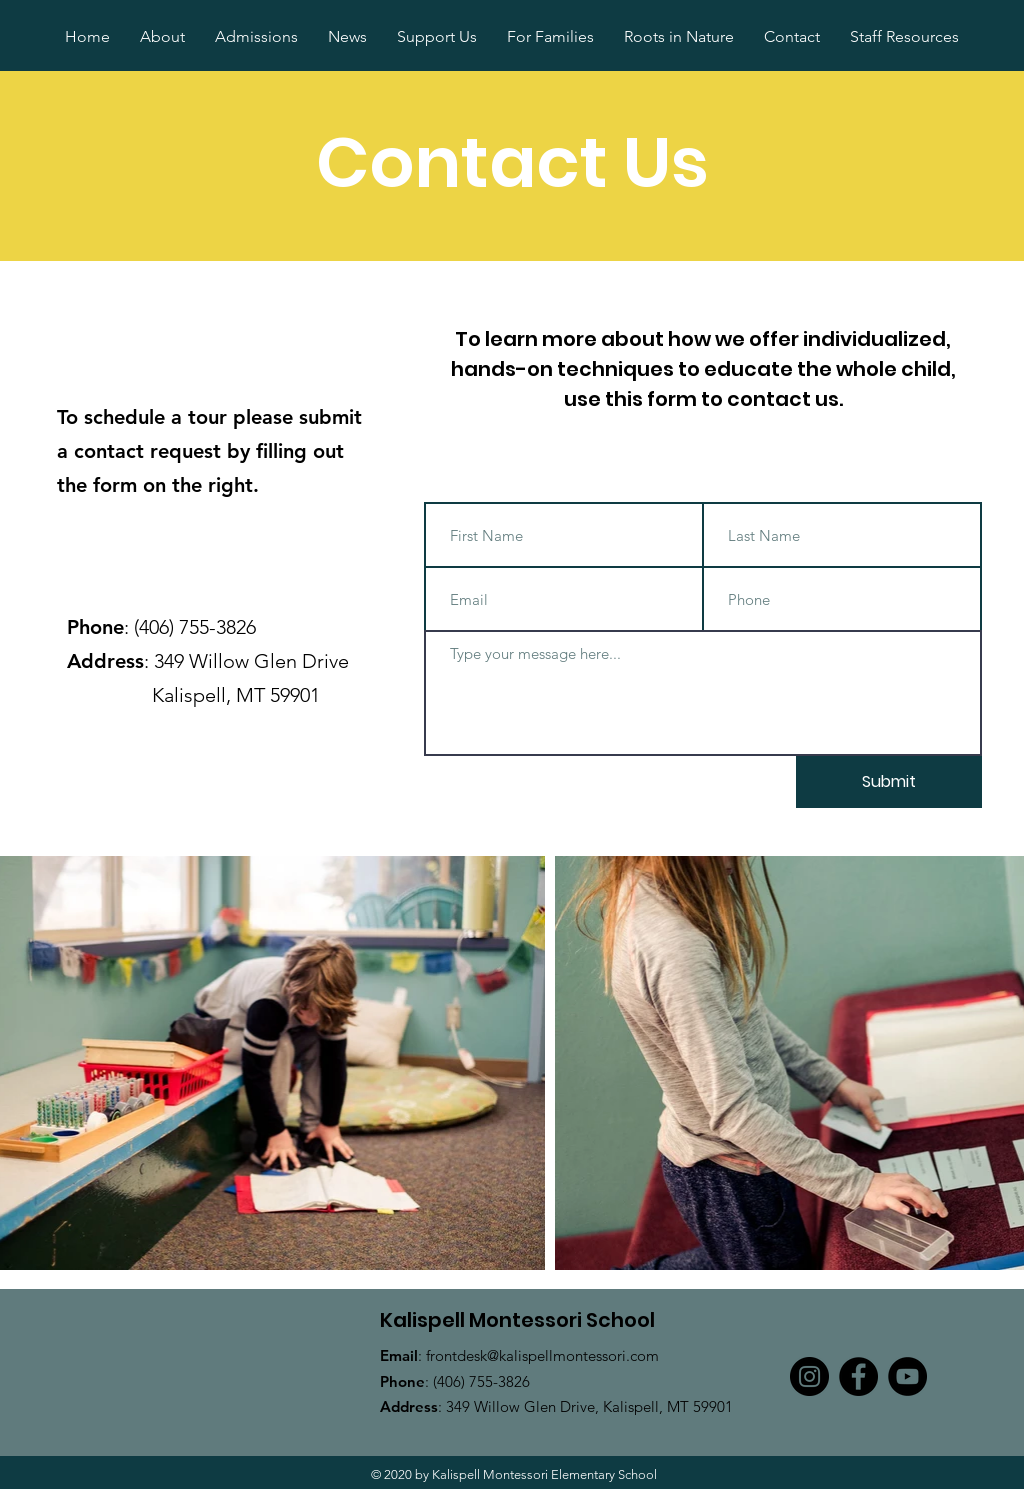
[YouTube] (907, 1376)
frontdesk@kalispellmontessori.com (542, 1355)
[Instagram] (809, 1376)
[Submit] (889, 782)
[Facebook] (858, 1376)
